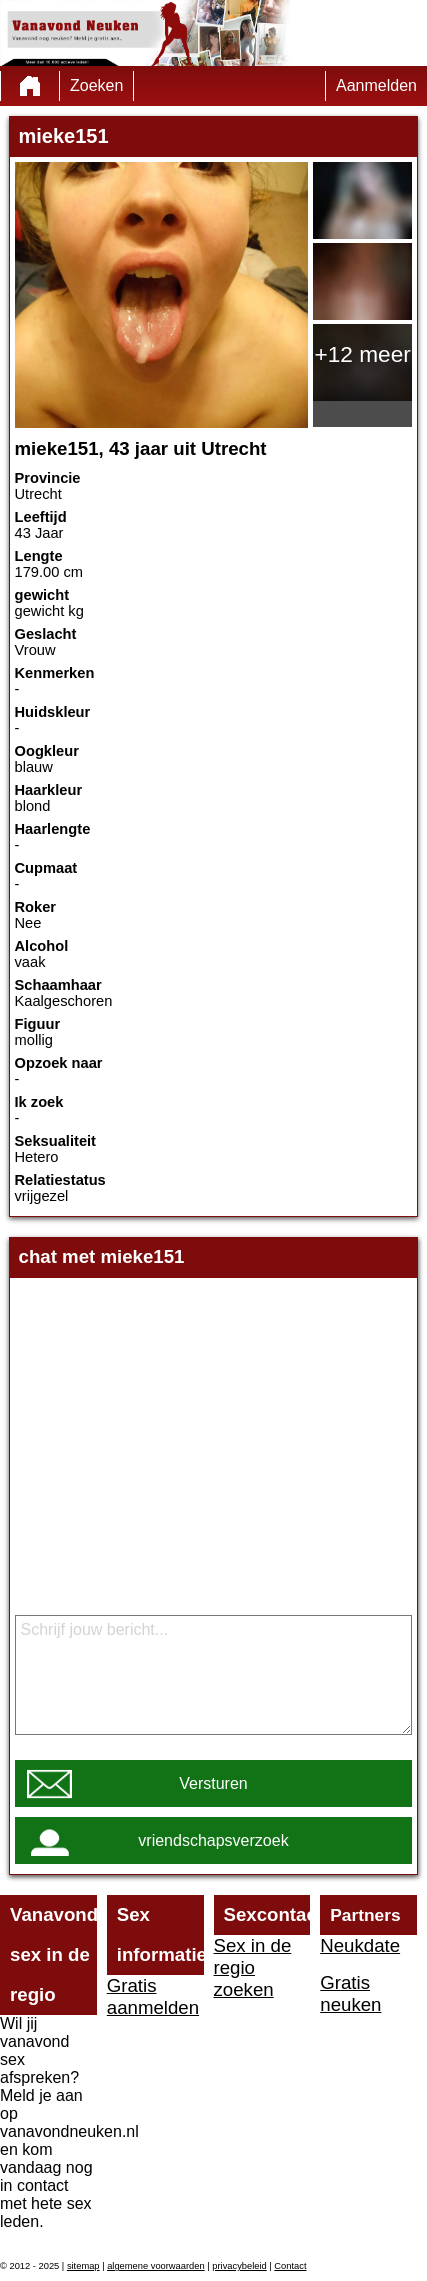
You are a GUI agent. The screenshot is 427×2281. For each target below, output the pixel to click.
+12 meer (363, 354)
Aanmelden (376, 85)
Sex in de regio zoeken (253, 1967)
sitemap (83, 2266)
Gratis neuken (350, 1993)
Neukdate (360, 1945)
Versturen (213, 1783)
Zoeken (96, 85)
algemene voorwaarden (156, 2266)
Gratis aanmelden (153, 1996)
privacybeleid (239, 2266)
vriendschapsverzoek (213, 1840)
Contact (290, 2266)
